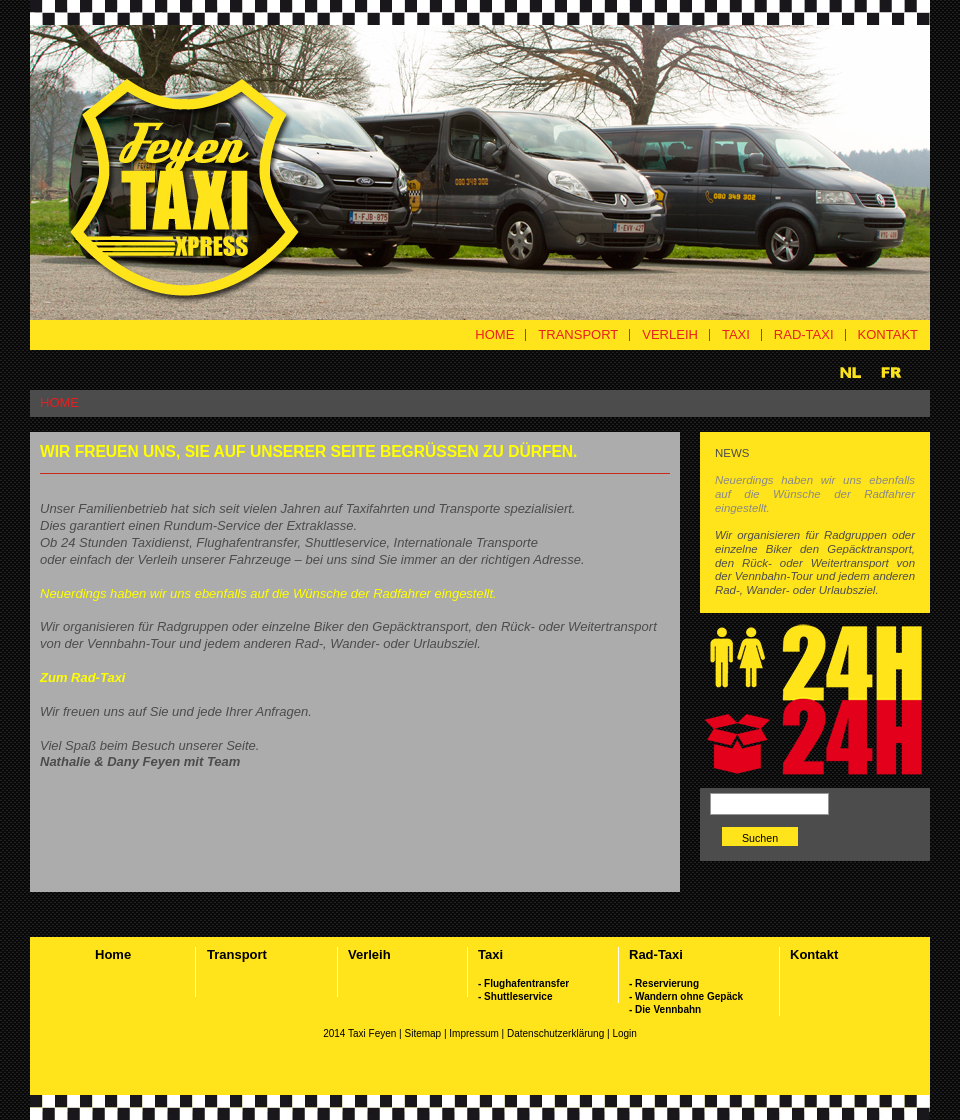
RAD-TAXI (804, 334)
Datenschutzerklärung (557, 1033)
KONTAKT (888, 334)
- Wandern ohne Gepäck (686, 996)
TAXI (736, 334)
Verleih (369, 954)
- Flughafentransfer (523, 983)
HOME (494, 334)
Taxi (490, 954)
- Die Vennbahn (665, 1009)
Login (624, 1033)
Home (113, 954)
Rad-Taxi (656, 954)
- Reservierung (664, 983)
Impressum (475, 1033)
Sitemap (422, 1033)
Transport (237, 954)
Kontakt (814, 954)
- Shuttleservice (515, 996)
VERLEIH (670, 334)
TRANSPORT (578, 334)
